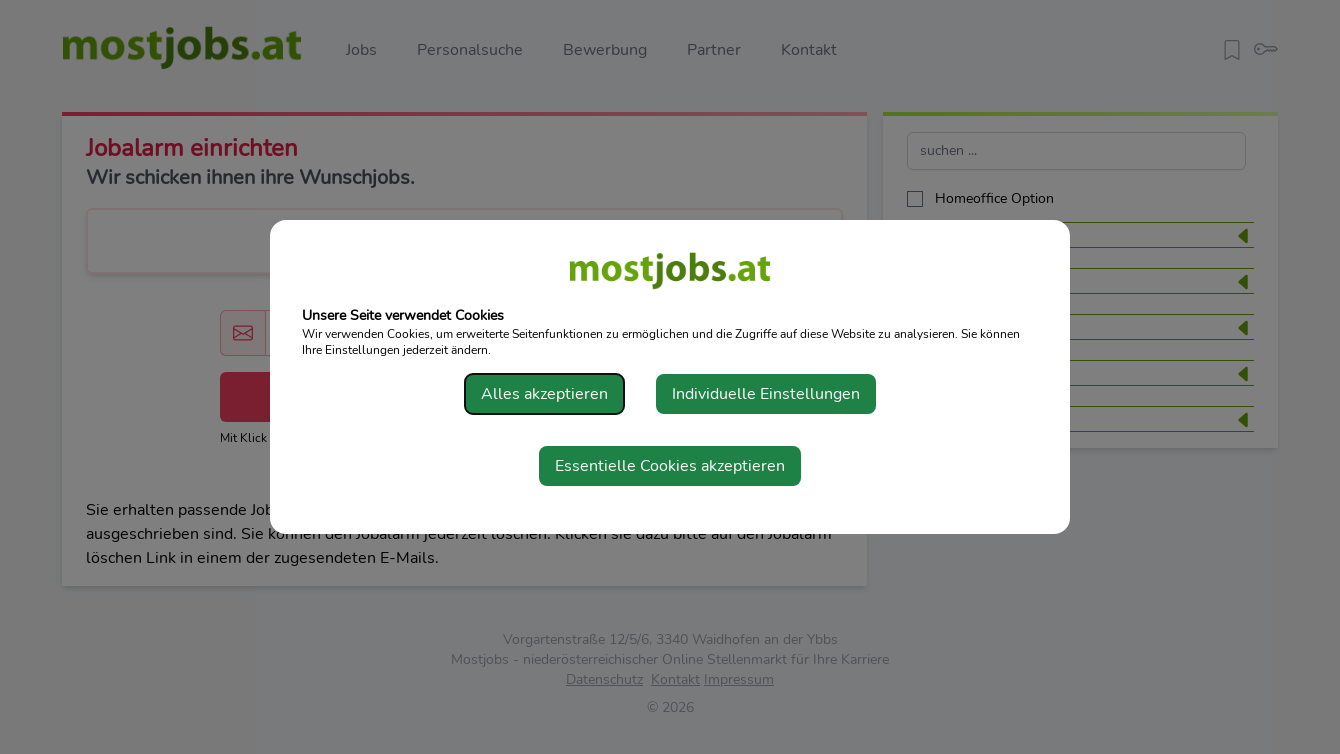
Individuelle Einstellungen (766, 394)
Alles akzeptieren (544, 394)
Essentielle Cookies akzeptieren (670, 466)
